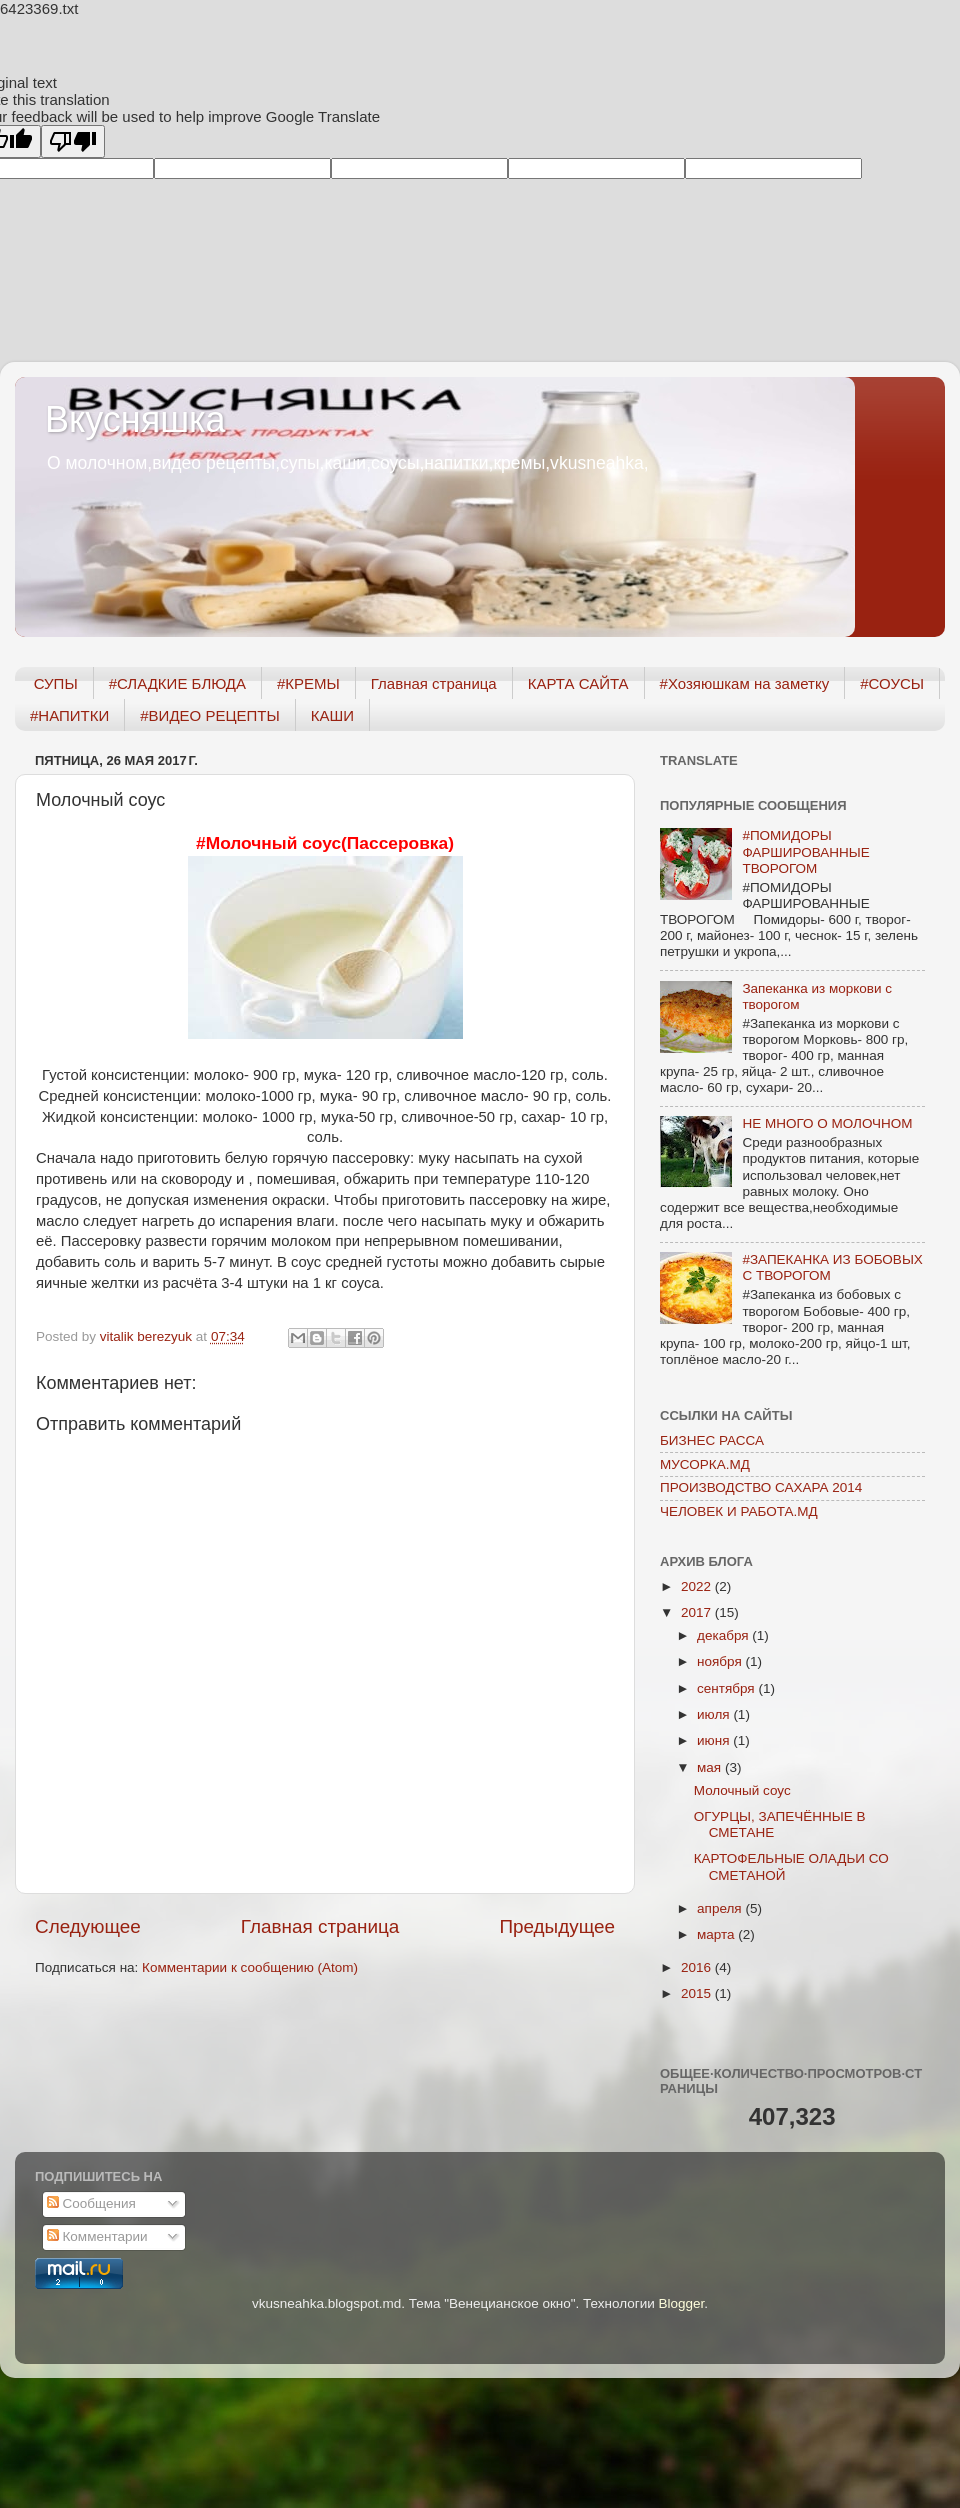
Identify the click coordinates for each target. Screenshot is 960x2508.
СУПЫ (56, 683)
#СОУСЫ (892, 683)
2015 (698, 1993)
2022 (698, 1586)
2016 (698, 1967)
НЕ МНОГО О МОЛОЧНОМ (827, 1123)
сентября (727, 1688)
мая (711, 1767)
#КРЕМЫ (308, 683)
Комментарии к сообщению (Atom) (250, 1967)
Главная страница (434, 683)
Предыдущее (557, 1926)
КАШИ (332, 715)
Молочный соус (742, 1790)
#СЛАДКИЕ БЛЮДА (177, 683)
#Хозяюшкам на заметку (745, 683)
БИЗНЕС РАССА (712, 1440)
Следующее (88, 1926)
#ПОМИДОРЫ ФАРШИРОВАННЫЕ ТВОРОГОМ (805, 851)
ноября (721, 1661)
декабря (724, 1635)
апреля (721, 1908)
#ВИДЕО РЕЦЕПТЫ (209, 715)
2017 (698, 1612)
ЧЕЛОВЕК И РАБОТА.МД (739, 1511)
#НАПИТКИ (69, 715)
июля (715, 1714)
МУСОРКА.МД (705, 1464)
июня (715, 1740)
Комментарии (97, 2236)
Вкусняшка (135, 419)
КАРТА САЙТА (578, 683)
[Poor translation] (73, 141)
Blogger (681, 2303)
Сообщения (91, 2203)
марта (717, 1934)
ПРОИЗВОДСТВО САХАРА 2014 (761, 1487)
